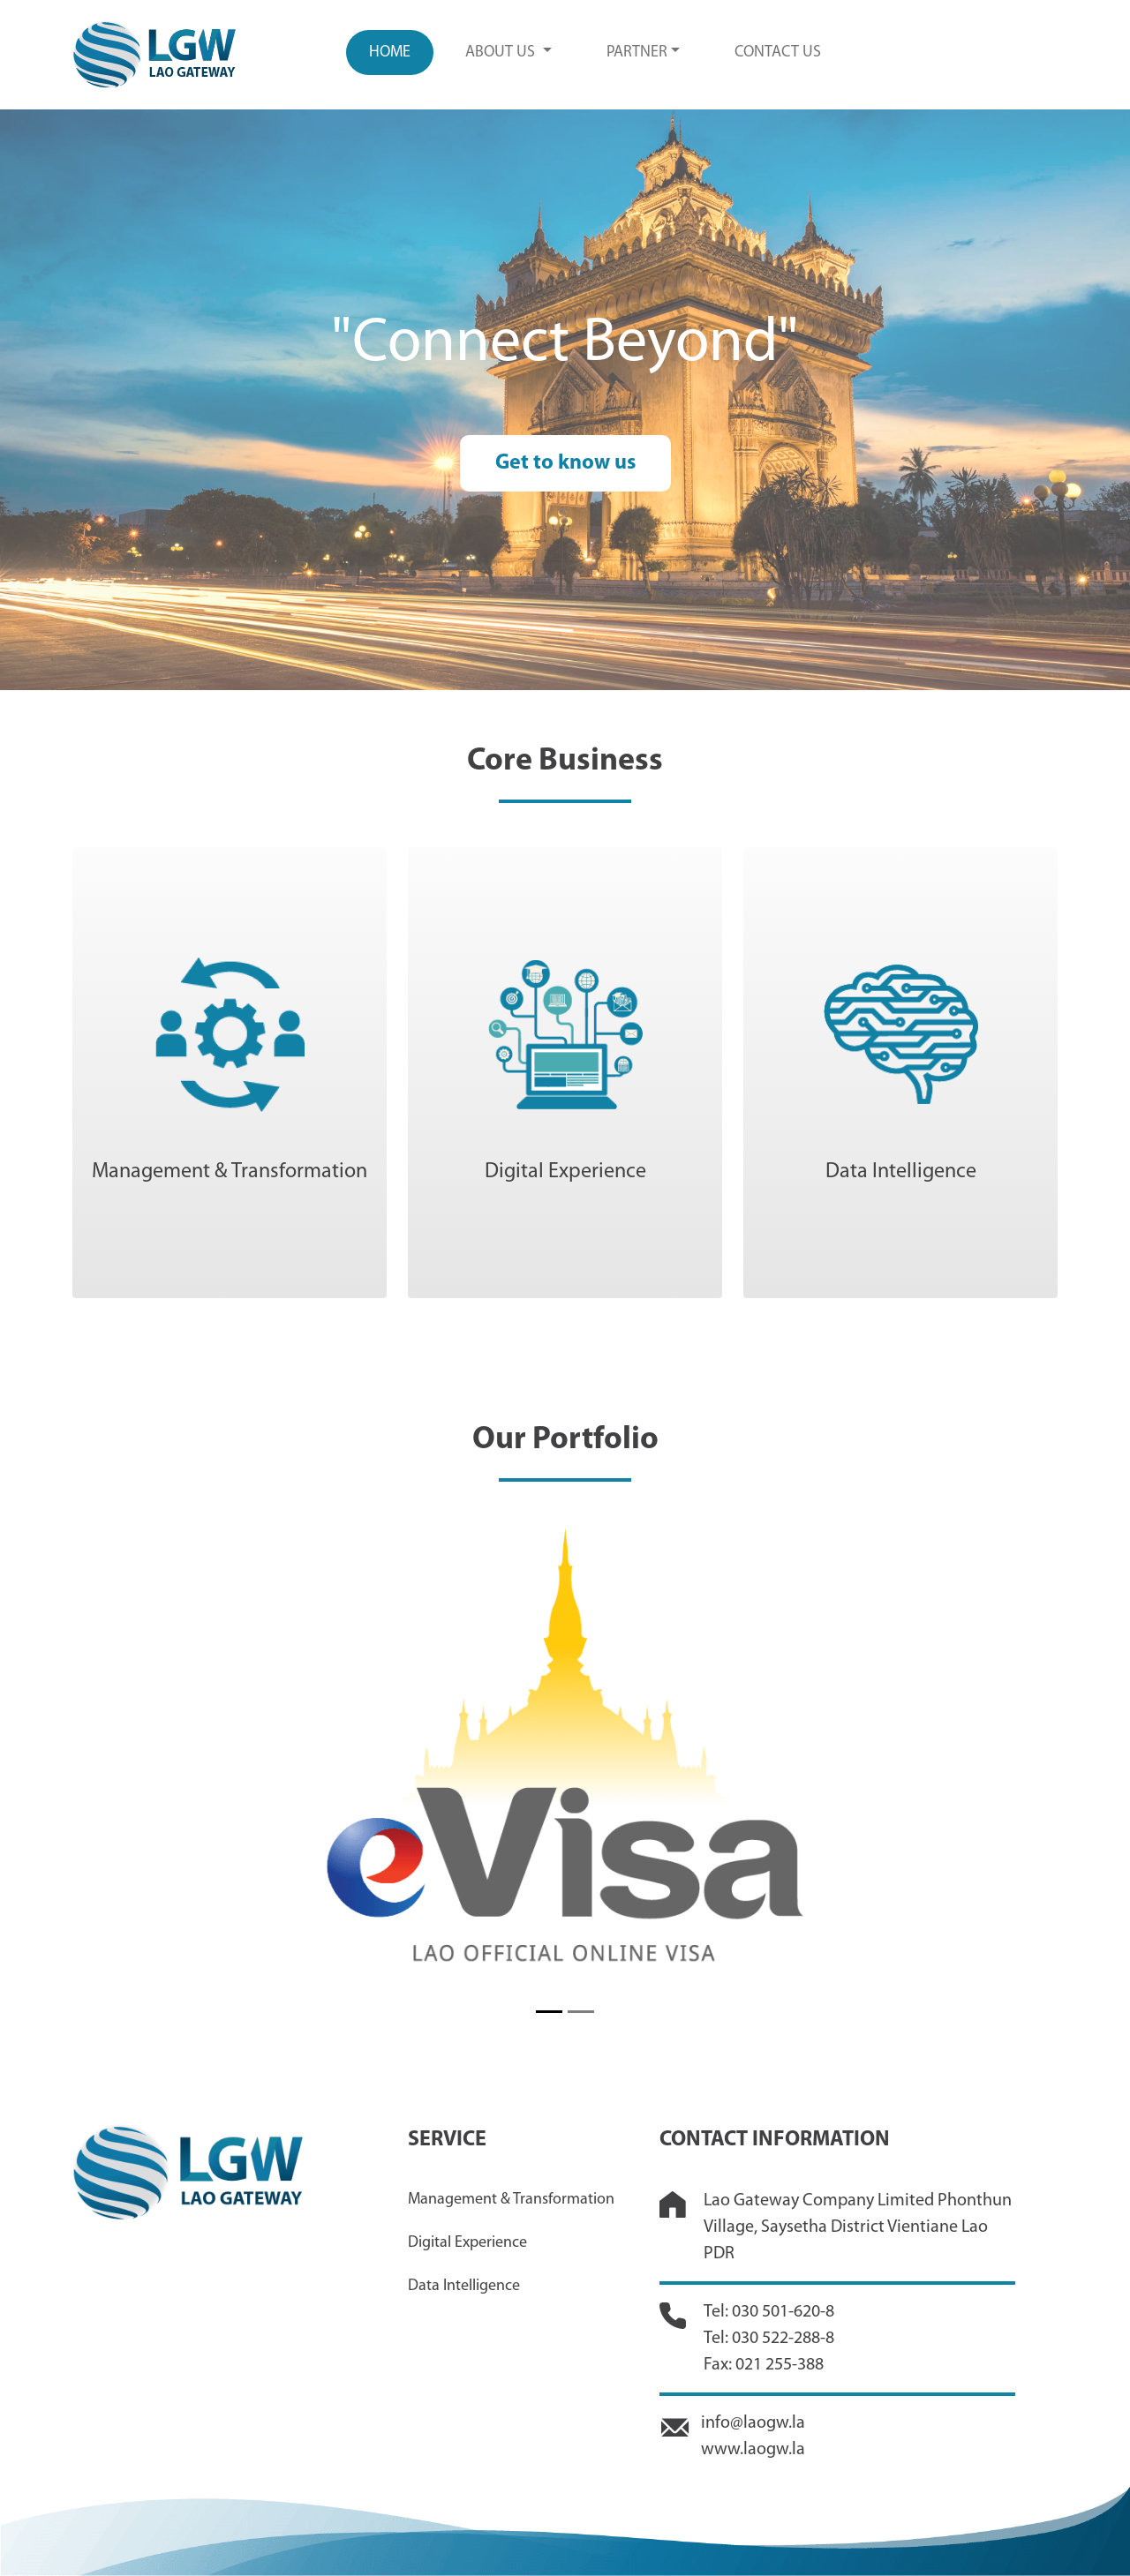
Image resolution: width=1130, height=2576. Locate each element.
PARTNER (636, 52)
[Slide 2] (581, 2011)
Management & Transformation (511, 2199)
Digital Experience (467, 2242)
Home (390, 52)
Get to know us (565, 463)
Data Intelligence (464, 2286)
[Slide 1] (549, 2011)
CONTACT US (777, 52)
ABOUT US (502, 52)
